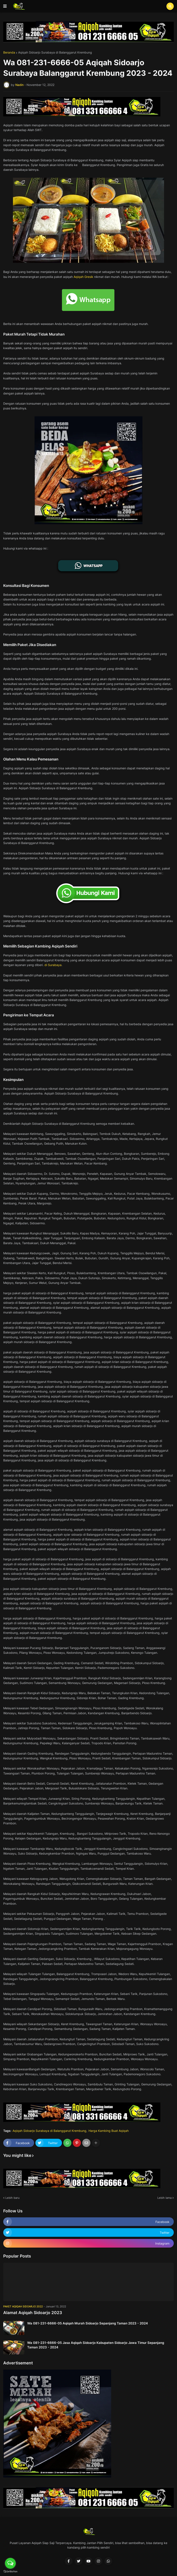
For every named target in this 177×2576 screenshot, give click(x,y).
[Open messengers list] (10, 2563)
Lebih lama (164, 2197)
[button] (5, 6)
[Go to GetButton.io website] (10, 2571)
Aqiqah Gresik (83, 277)
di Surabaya (53, 965)
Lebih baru (12, 2197)
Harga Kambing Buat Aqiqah (108, 2130)
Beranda (9, 52)
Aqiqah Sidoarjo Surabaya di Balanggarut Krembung (55, 52)
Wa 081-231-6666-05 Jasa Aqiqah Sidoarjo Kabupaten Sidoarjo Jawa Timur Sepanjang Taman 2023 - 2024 (95, 2345)
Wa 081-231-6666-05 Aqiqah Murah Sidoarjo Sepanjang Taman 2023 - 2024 (87, 2323)
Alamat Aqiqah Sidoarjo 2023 (32, 2312)
